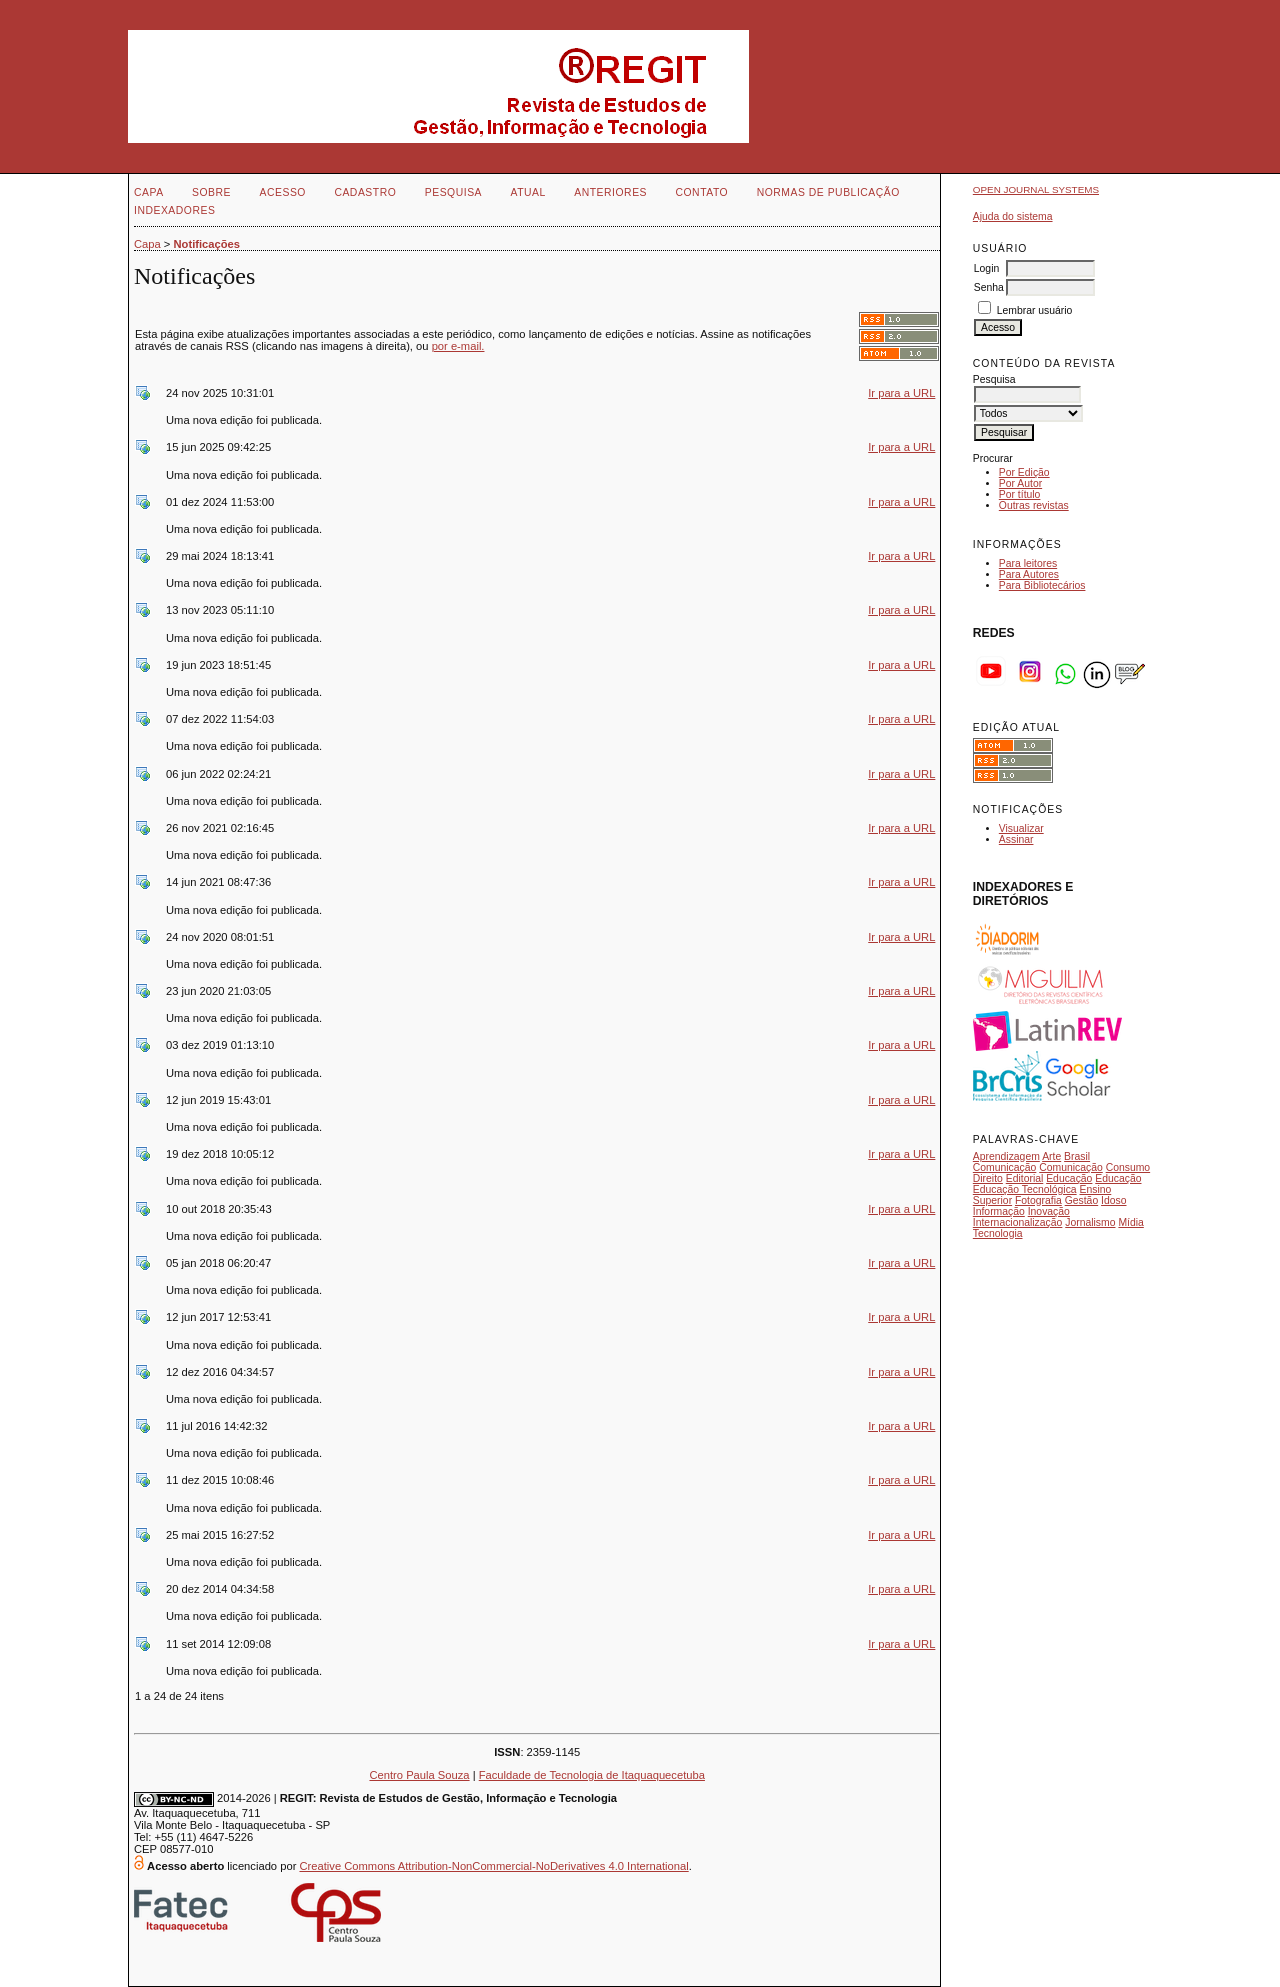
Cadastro (365, 192)
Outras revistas (1034, 505)
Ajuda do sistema (1013, 216)
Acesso (283, 192)
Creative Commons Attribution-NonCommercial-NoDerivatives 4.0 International (493, 1866)
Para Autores (1029, 574)
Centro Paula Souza (419, 1775)
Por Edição (1024, 472)
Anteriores (610, 192)
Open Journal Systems (1036, 189)
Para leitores (1028, 563)
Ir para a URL (901, 393)
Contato (701, 192)
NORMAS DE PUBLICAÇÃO (828, 192)
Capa (149, 192)
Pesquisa (453, 192)
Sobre (211, 192)
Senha (989, 287)
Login (986, 268)
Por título (1020, 494)
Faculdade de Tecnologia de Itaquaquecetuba (592, 1775)
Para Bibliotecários (1042, 585)
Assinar (1016, 839)
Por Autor (1020, 483)
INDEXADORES (174, 210)
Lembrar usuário (1035, 310)
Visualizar (1021, 828)
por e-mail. (458, 346)
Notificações (207, 244)
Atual (528, 192)
